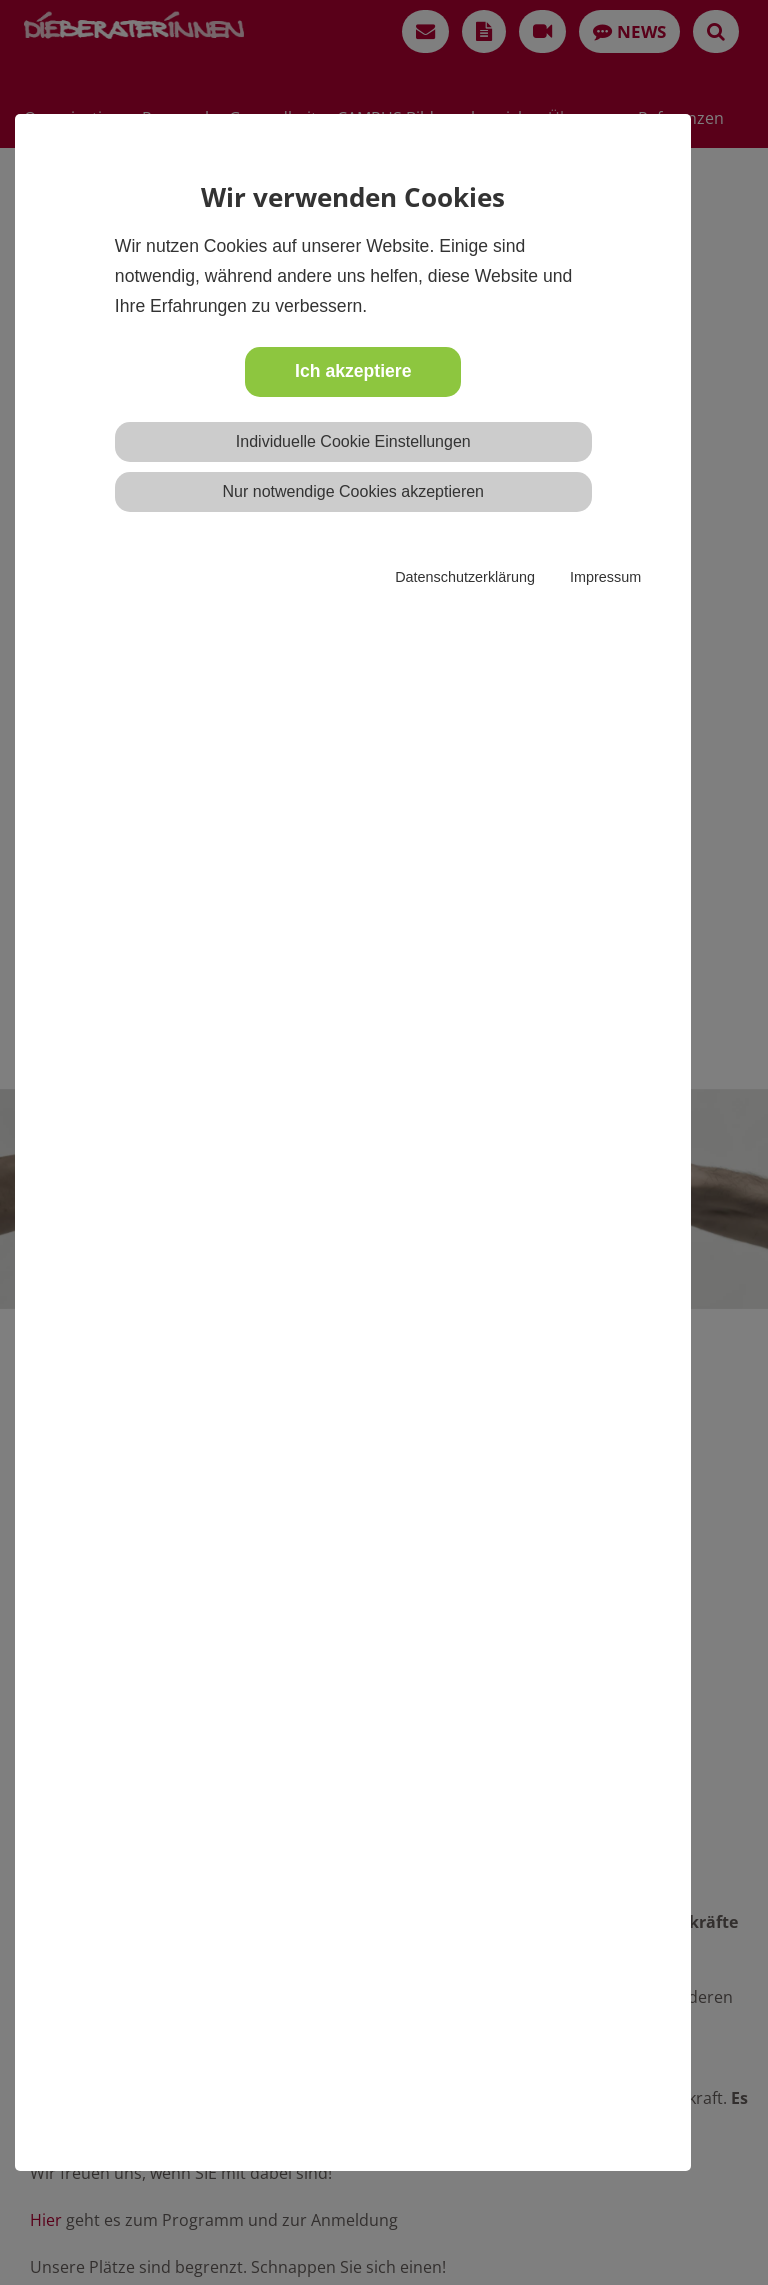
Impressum (605, 577)
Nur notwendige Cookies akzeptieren (353, 491)
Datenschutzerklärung (465, 577)
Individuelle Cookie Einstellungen (353, 441)
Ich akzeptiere (353, 371)
